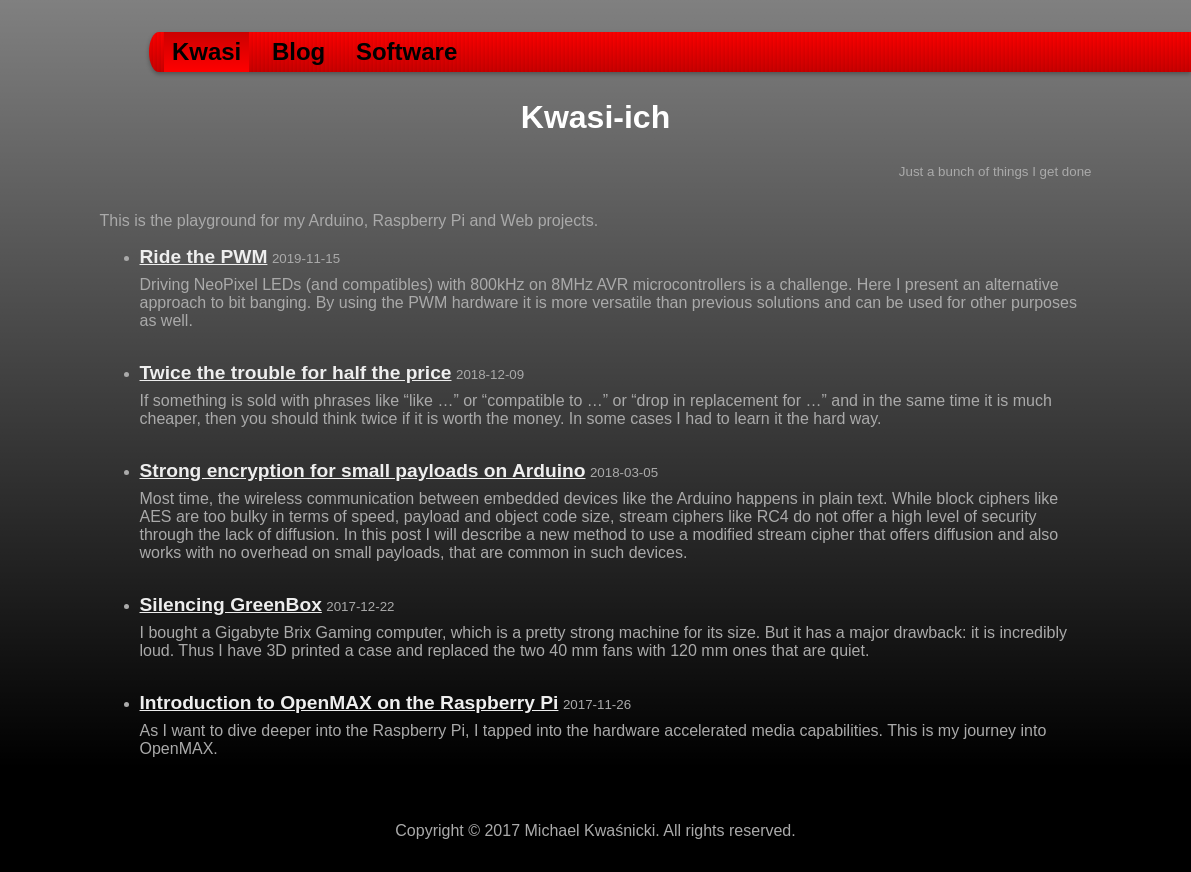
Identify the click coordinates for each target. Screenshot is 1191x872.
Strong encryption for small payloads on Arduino (363, 470)
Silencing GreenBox (231, 604)
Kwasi (206, 51)
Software (406, 51)
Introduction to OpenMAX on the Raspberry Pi (349, 702)
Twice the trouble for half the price (296, 372)
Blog (298, 51)
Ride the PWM (204, 256)
